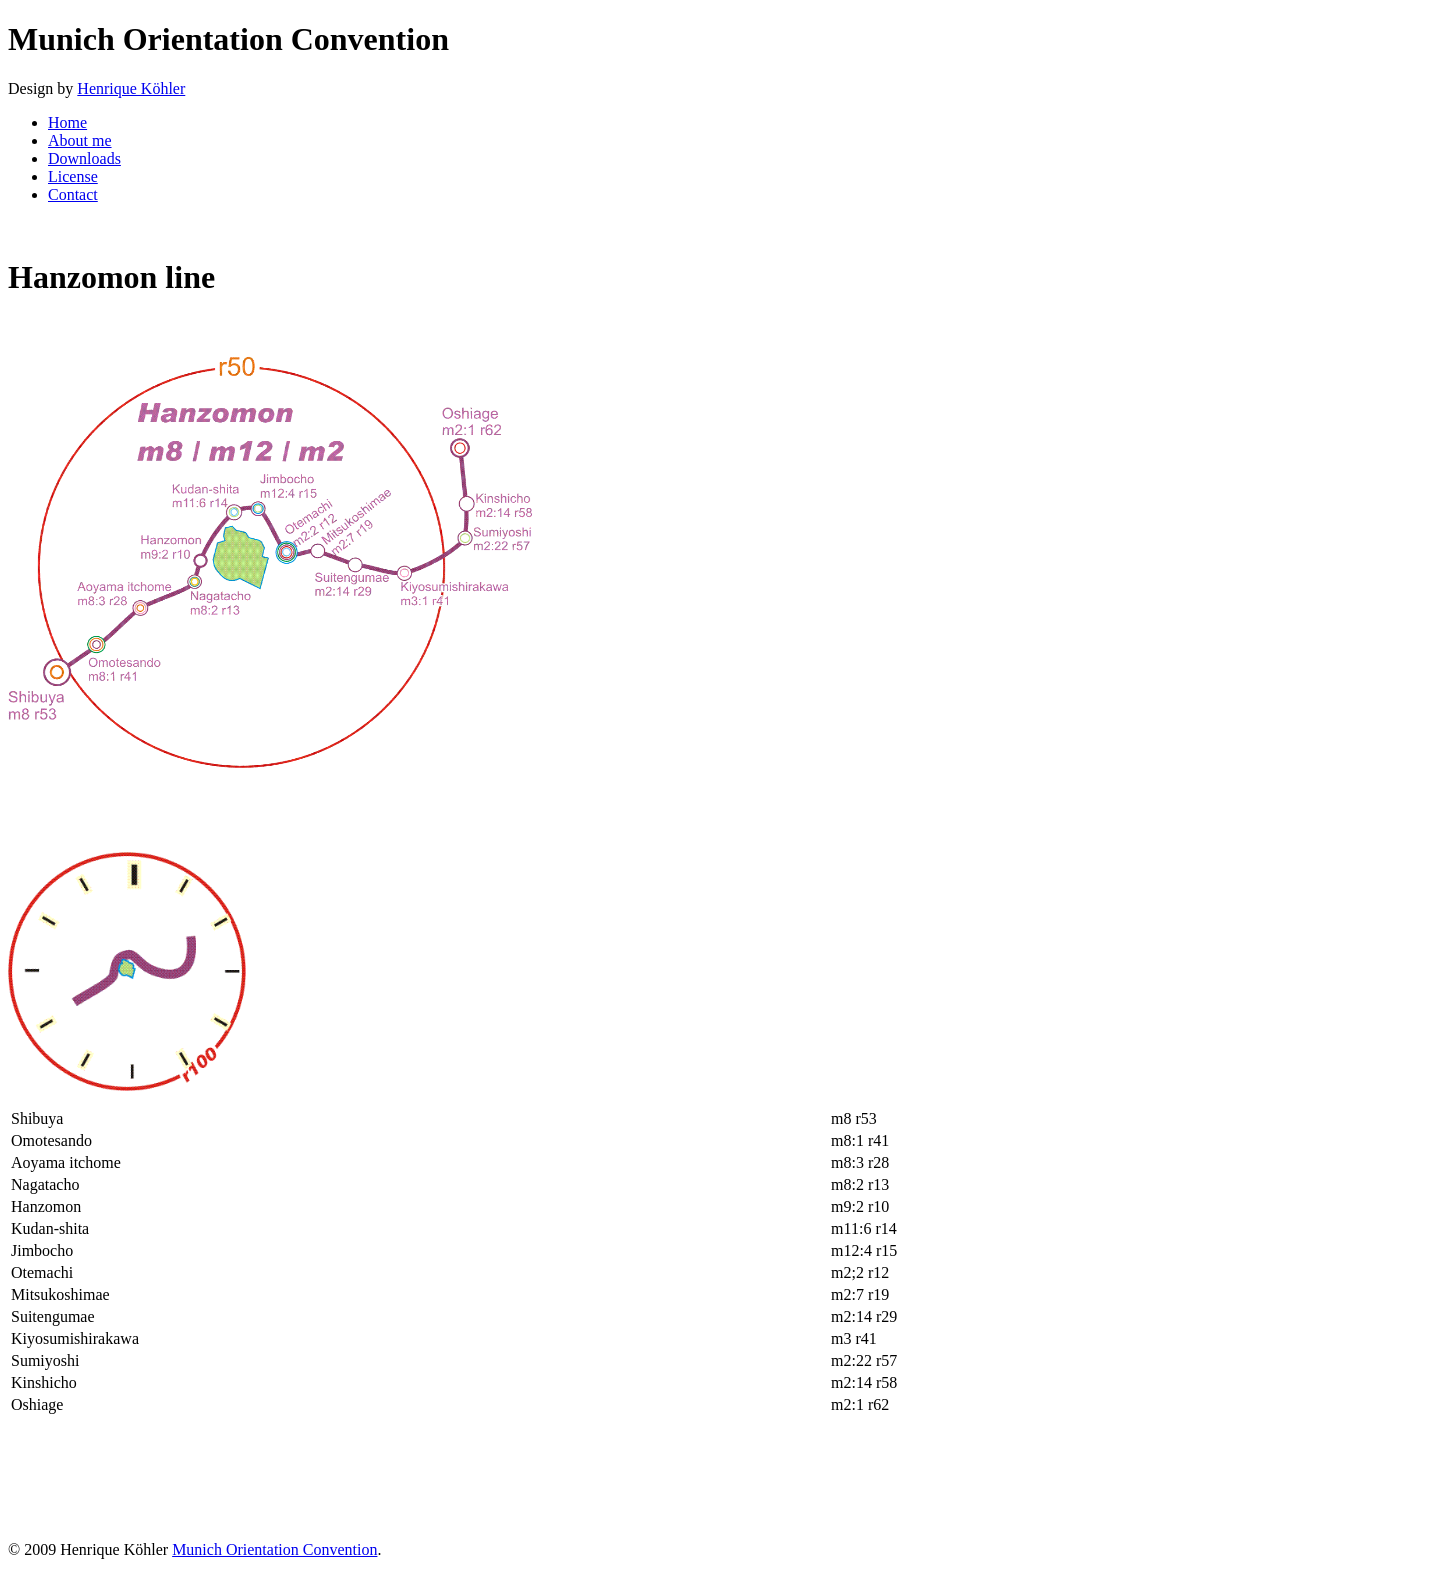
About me (80, 140)
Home (67, 122)
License (73, 176)
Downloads (84, 158)
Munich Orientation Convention (274, 1549)
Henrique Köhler (131, 88)
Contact (73, 194)
